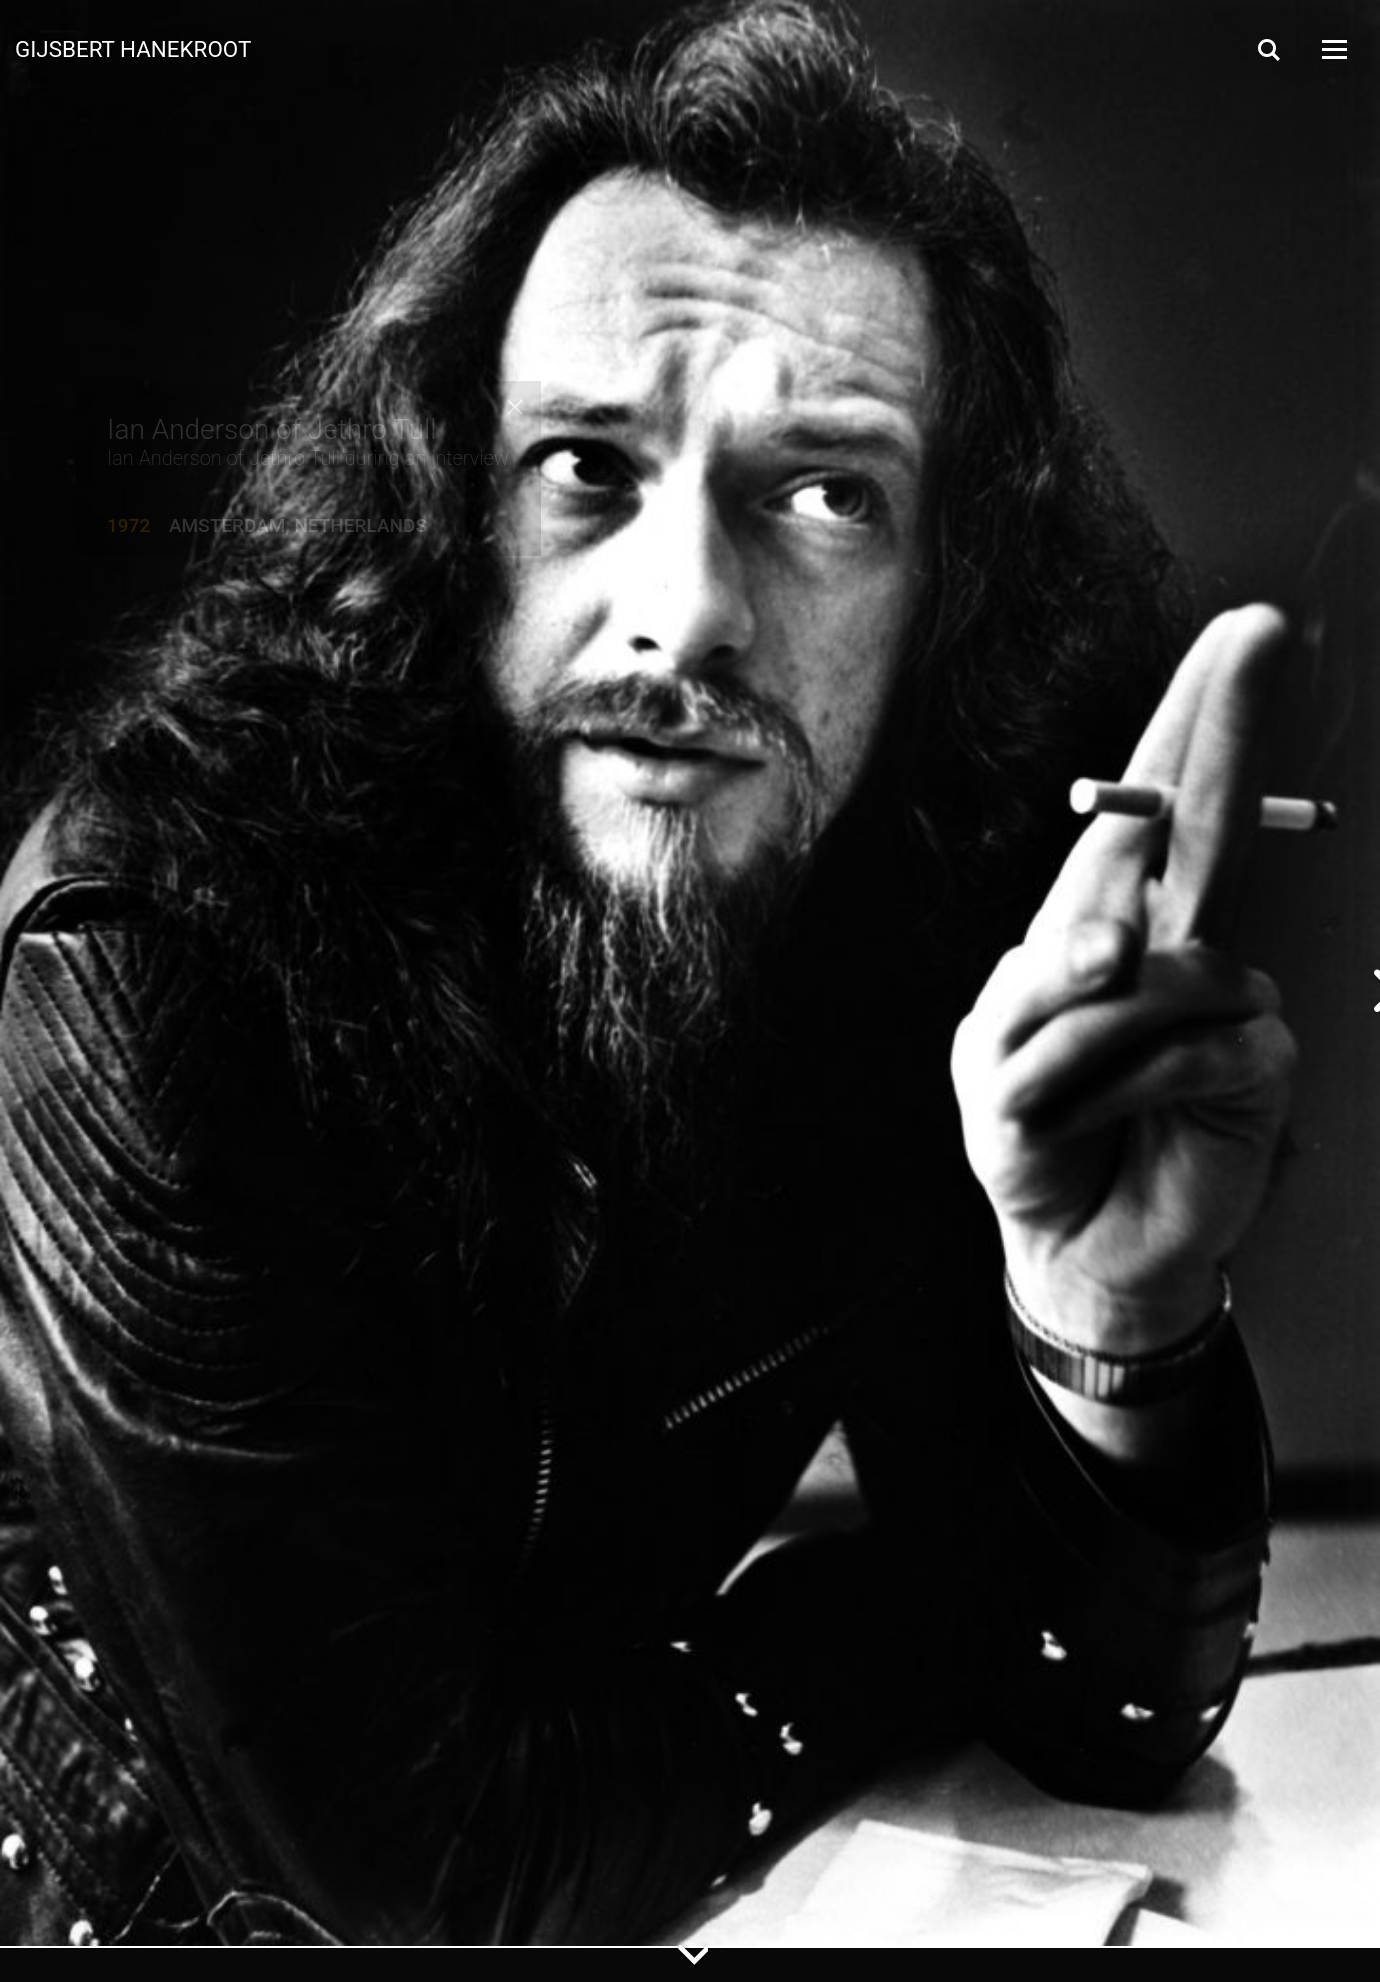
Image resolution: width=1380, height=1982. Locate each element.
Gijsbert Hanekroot (133, 48)
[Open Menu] (1333, 49)
